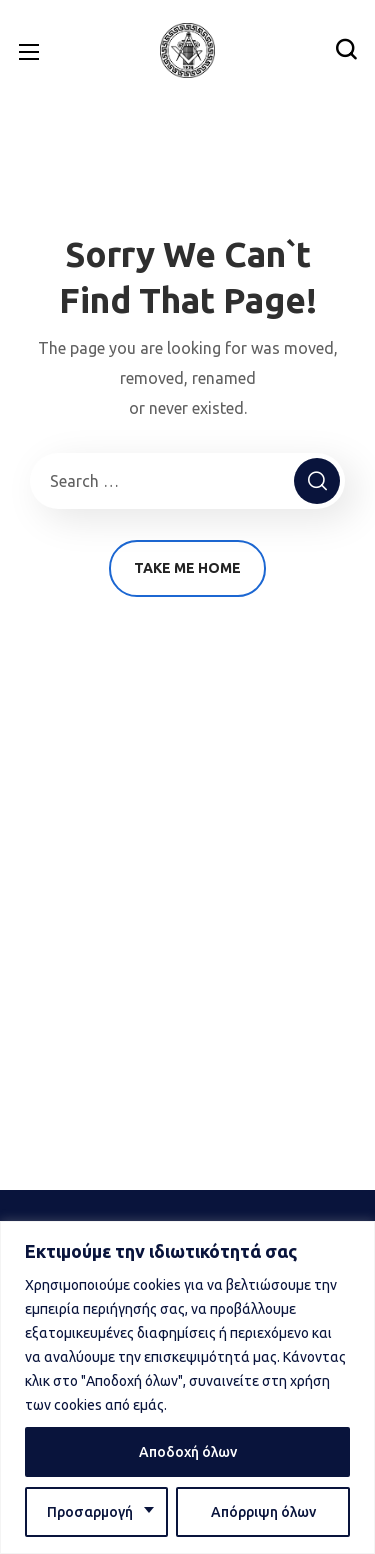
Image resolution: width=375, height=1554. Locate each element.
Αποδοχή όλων (188, 1452)
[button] (346, 50)
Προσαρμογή (90, 1512)
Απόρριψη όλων (263, 1512)
